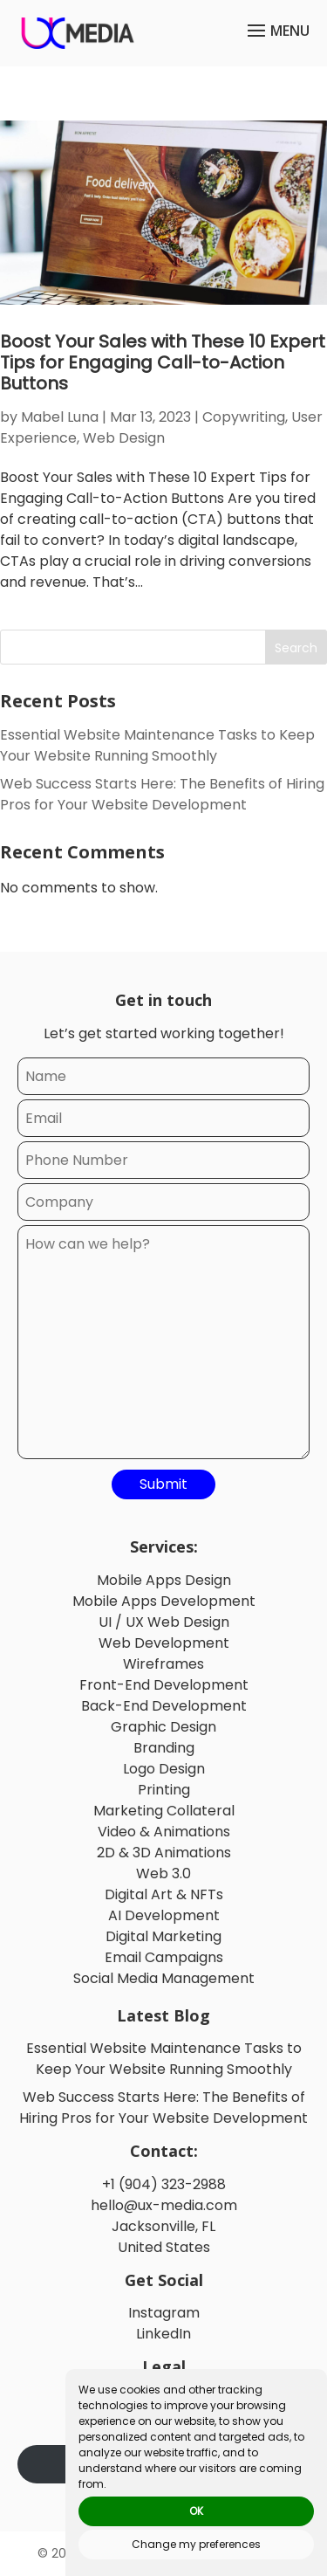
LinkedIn (163, 2334)
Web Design (124, 438)
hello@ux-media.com (164, 2205)
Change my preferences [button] (196, 2544)
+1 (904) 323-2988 (164, 2184)
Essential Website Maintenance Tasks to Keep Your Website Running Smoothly (157, 745)
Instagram (164, 2313)
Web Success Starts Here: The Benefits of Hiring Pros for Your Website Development (162, 794)
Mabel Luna (60, 417)
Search (296, 648)
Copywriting (243, 417)
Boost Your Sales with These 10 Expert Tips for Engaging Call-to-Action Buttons (162, 362)
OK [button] (196, 2511)
